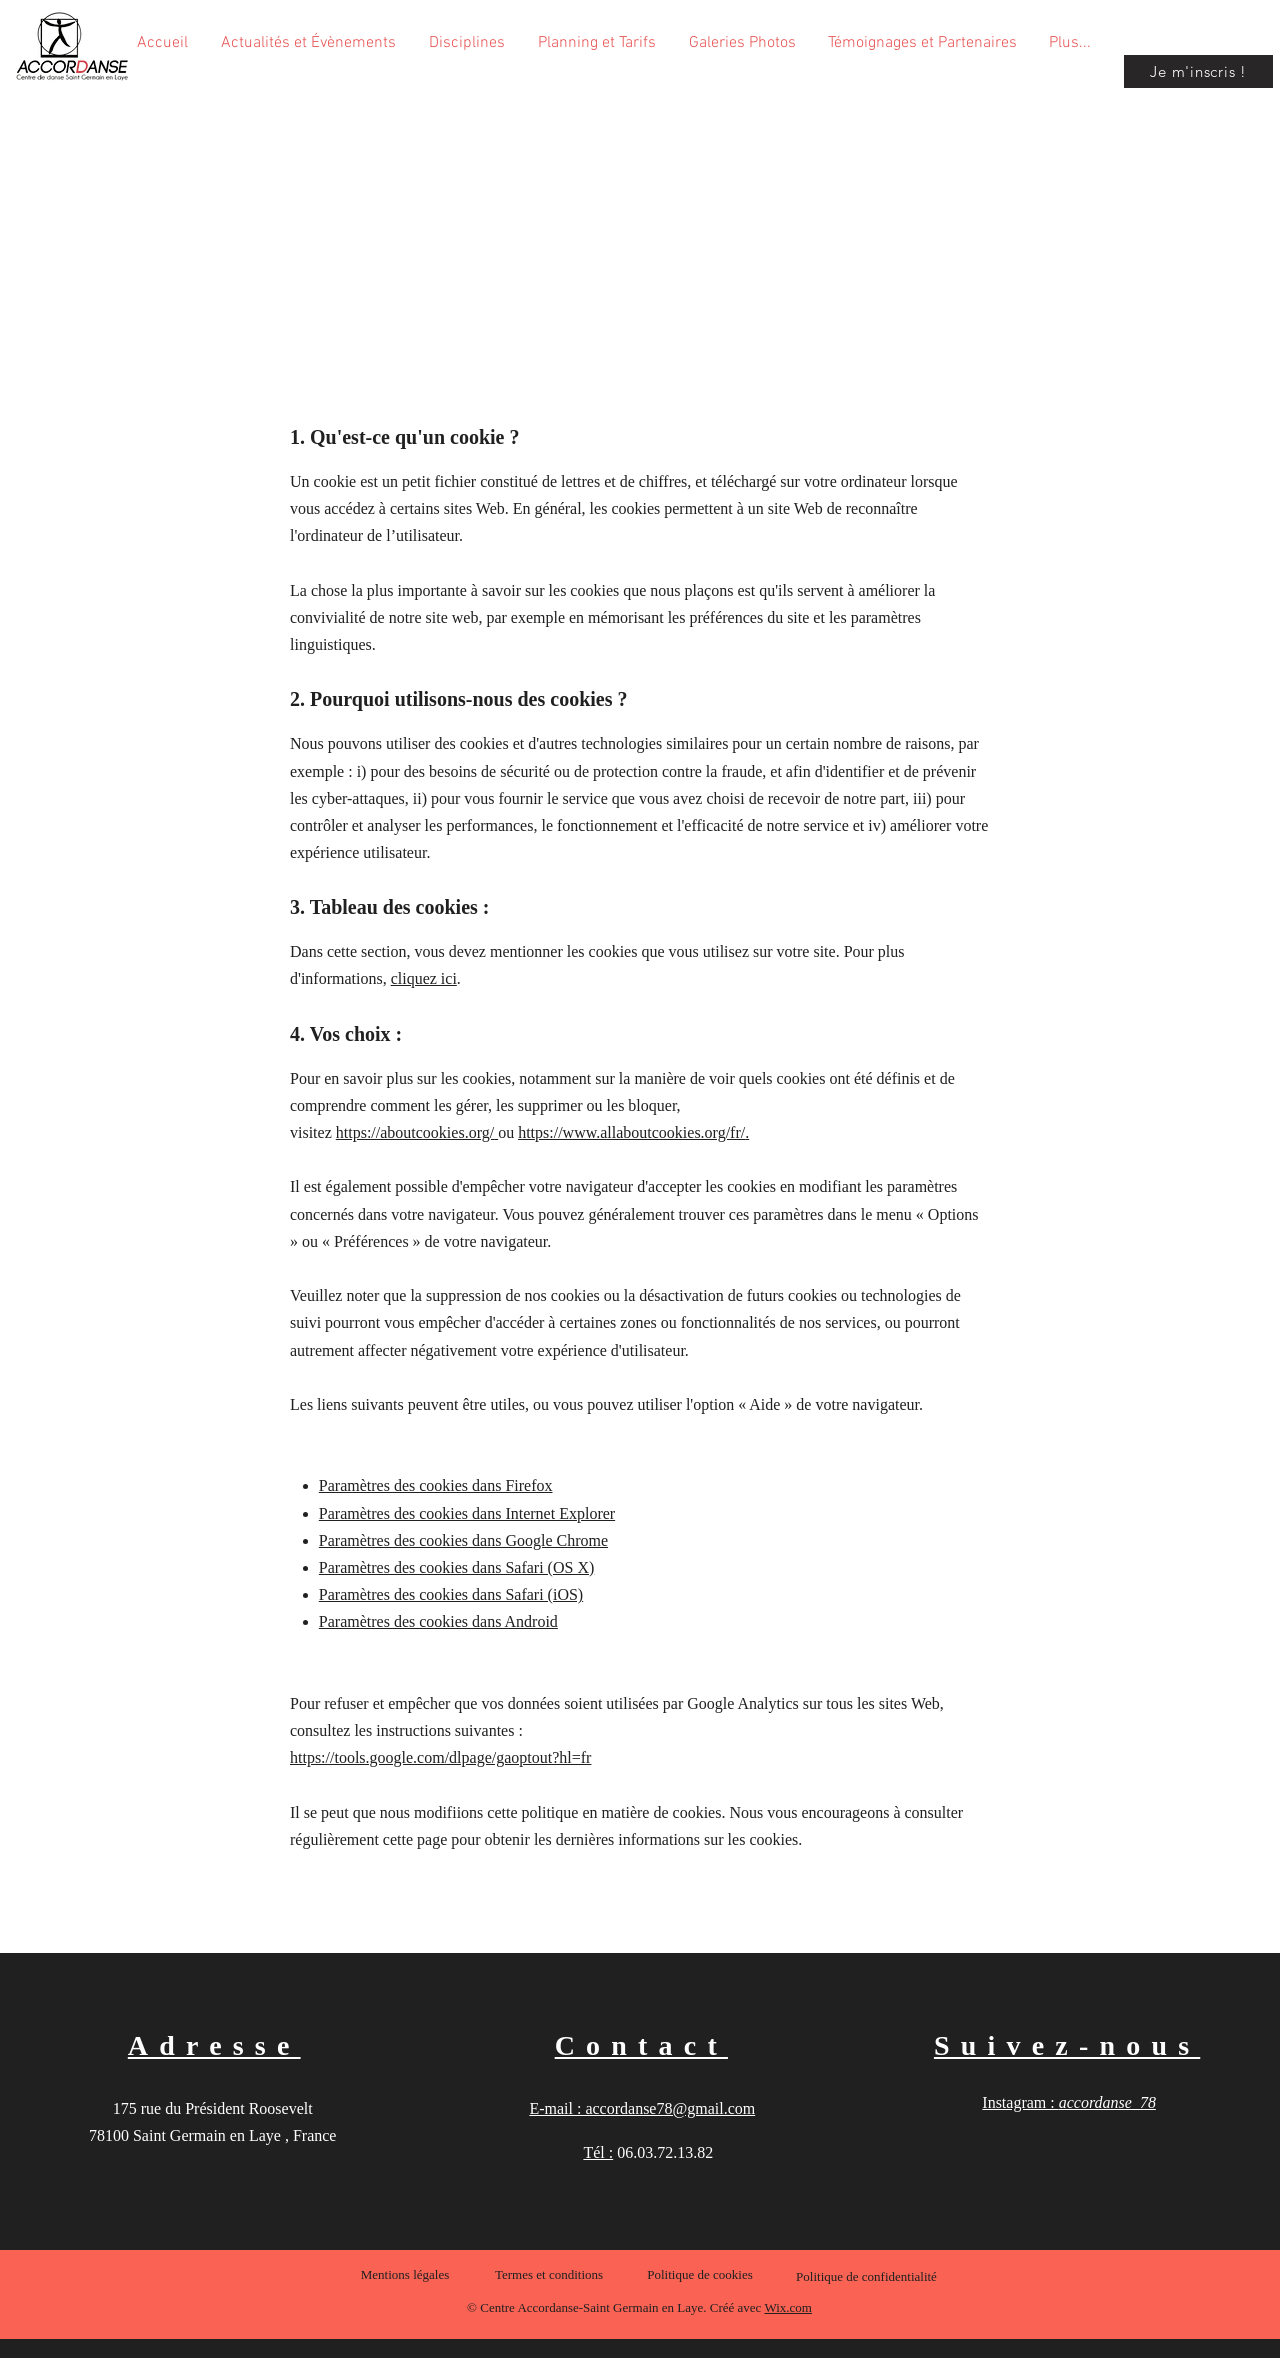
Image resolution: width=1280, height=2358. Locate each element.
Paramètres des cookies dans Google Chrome (463, 1540)
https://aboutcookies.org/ (415, 1132)
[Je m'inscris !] (1198, 71)
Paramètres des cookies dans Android (438, 1621)
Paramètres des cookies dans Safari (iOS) (451, 1594)
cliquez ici (424, 978)
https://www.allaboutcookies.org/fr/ (631, 1132)
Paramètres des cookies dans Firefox (436, 1485)
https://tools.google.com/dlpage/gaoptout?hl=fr (440, 1757)
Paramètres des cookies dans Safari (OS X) (456, 1567)
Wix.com (788, 2307)
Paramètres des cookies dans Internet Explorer (467, 1513)
